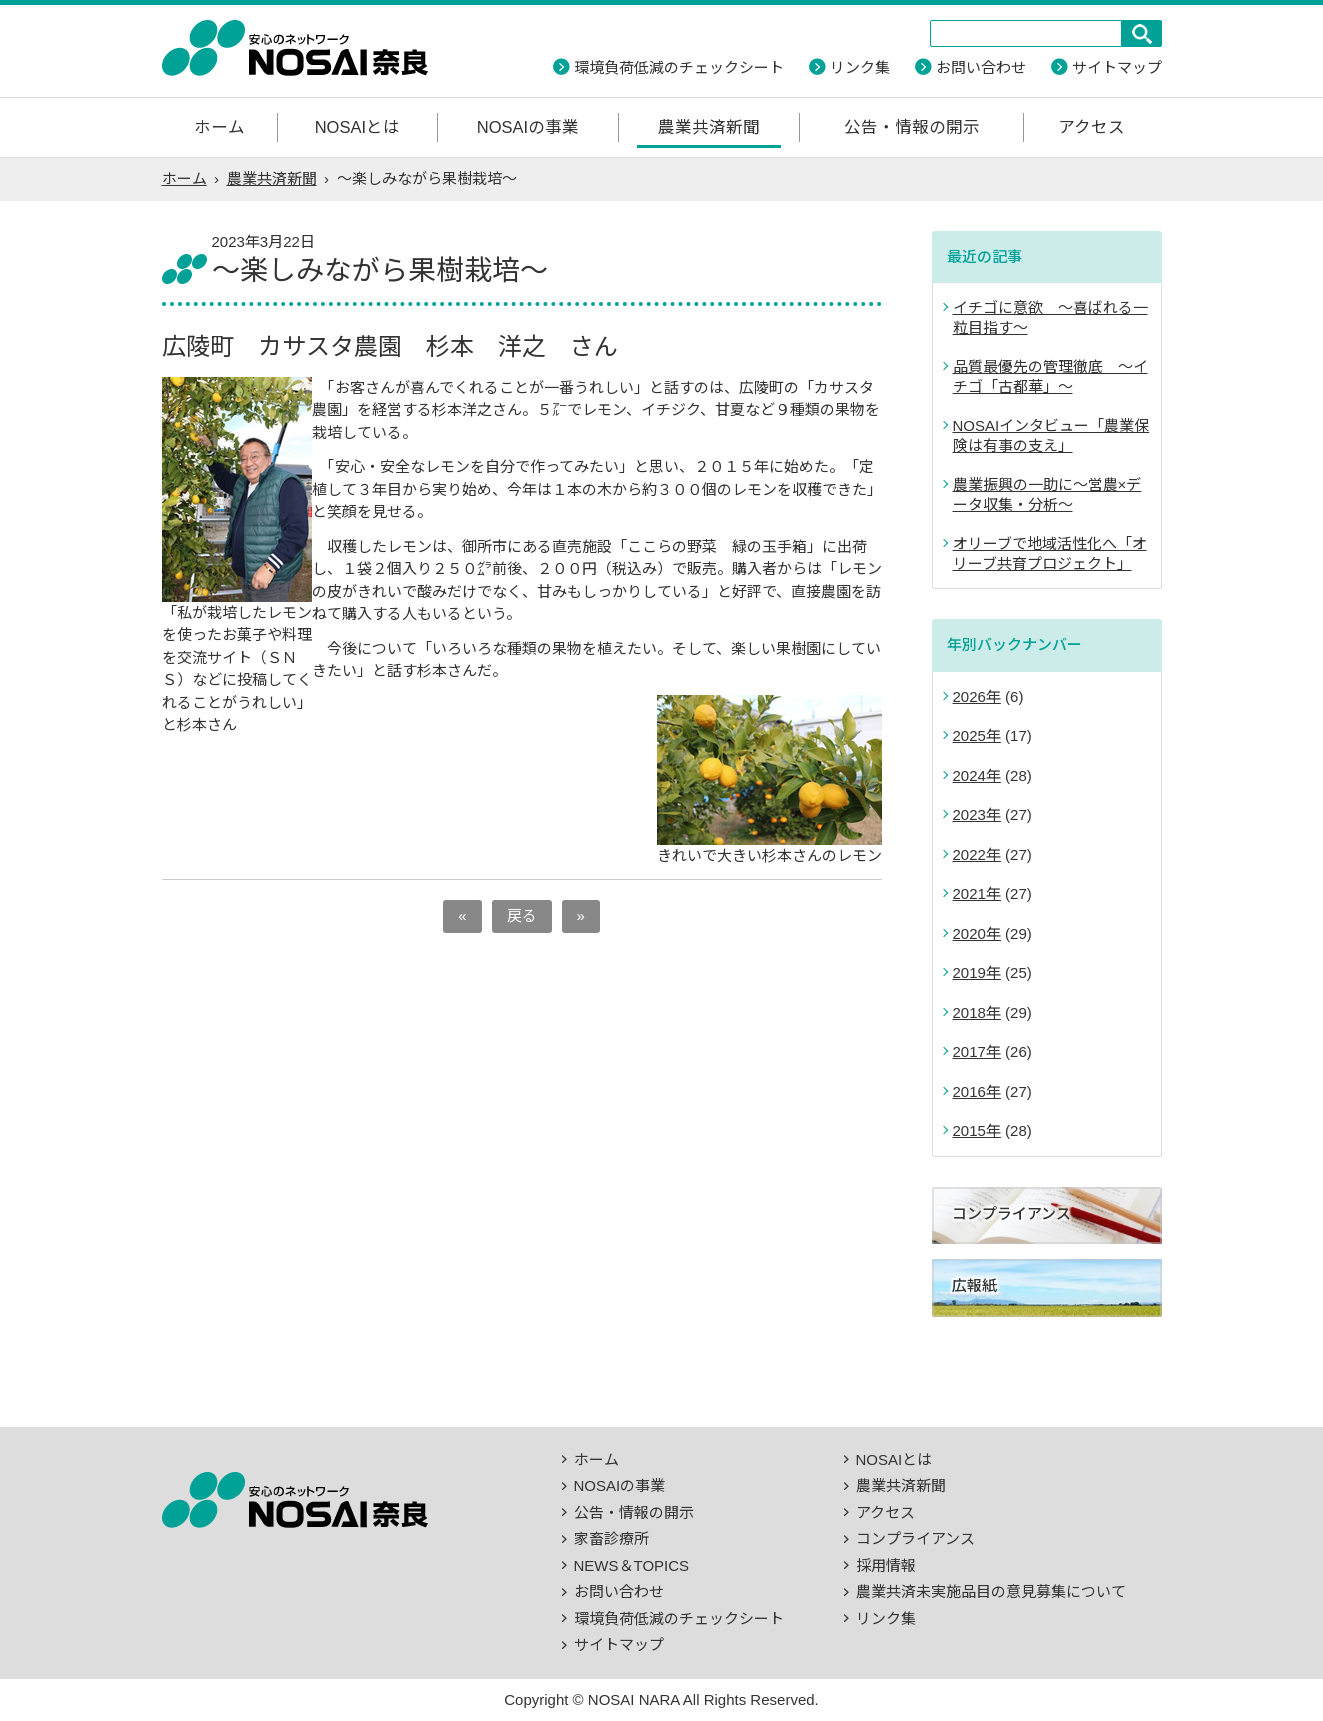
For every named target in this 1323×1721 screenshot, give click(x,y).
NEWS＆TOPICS (632, 1565)
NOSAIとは (357, 127)
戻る (522, 915)
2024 (969, 775)
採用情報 (886, 1565)
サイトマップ (1117, 67)
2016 (969, 1091)
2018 (969, 1012)
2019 (969, 972)
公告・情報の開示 (912, 127)
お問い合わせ (981, 67)
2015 (969, 1130)
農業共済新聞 (709, 127)
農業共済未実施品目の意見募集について (991, 1591)
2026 (969, 696)
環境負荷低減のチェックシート (679, 67)
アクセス (1091, 127)
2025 (969, 735)
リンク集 (860, 67)
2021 (969, 893)
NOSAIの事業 (528, 127)
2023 (969, 814)
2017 (969, 1051)
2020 (969, 933)
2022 (969, 854)
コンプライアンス (915, 1538)
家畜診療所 (611, 1538)
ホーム (219, 127)
